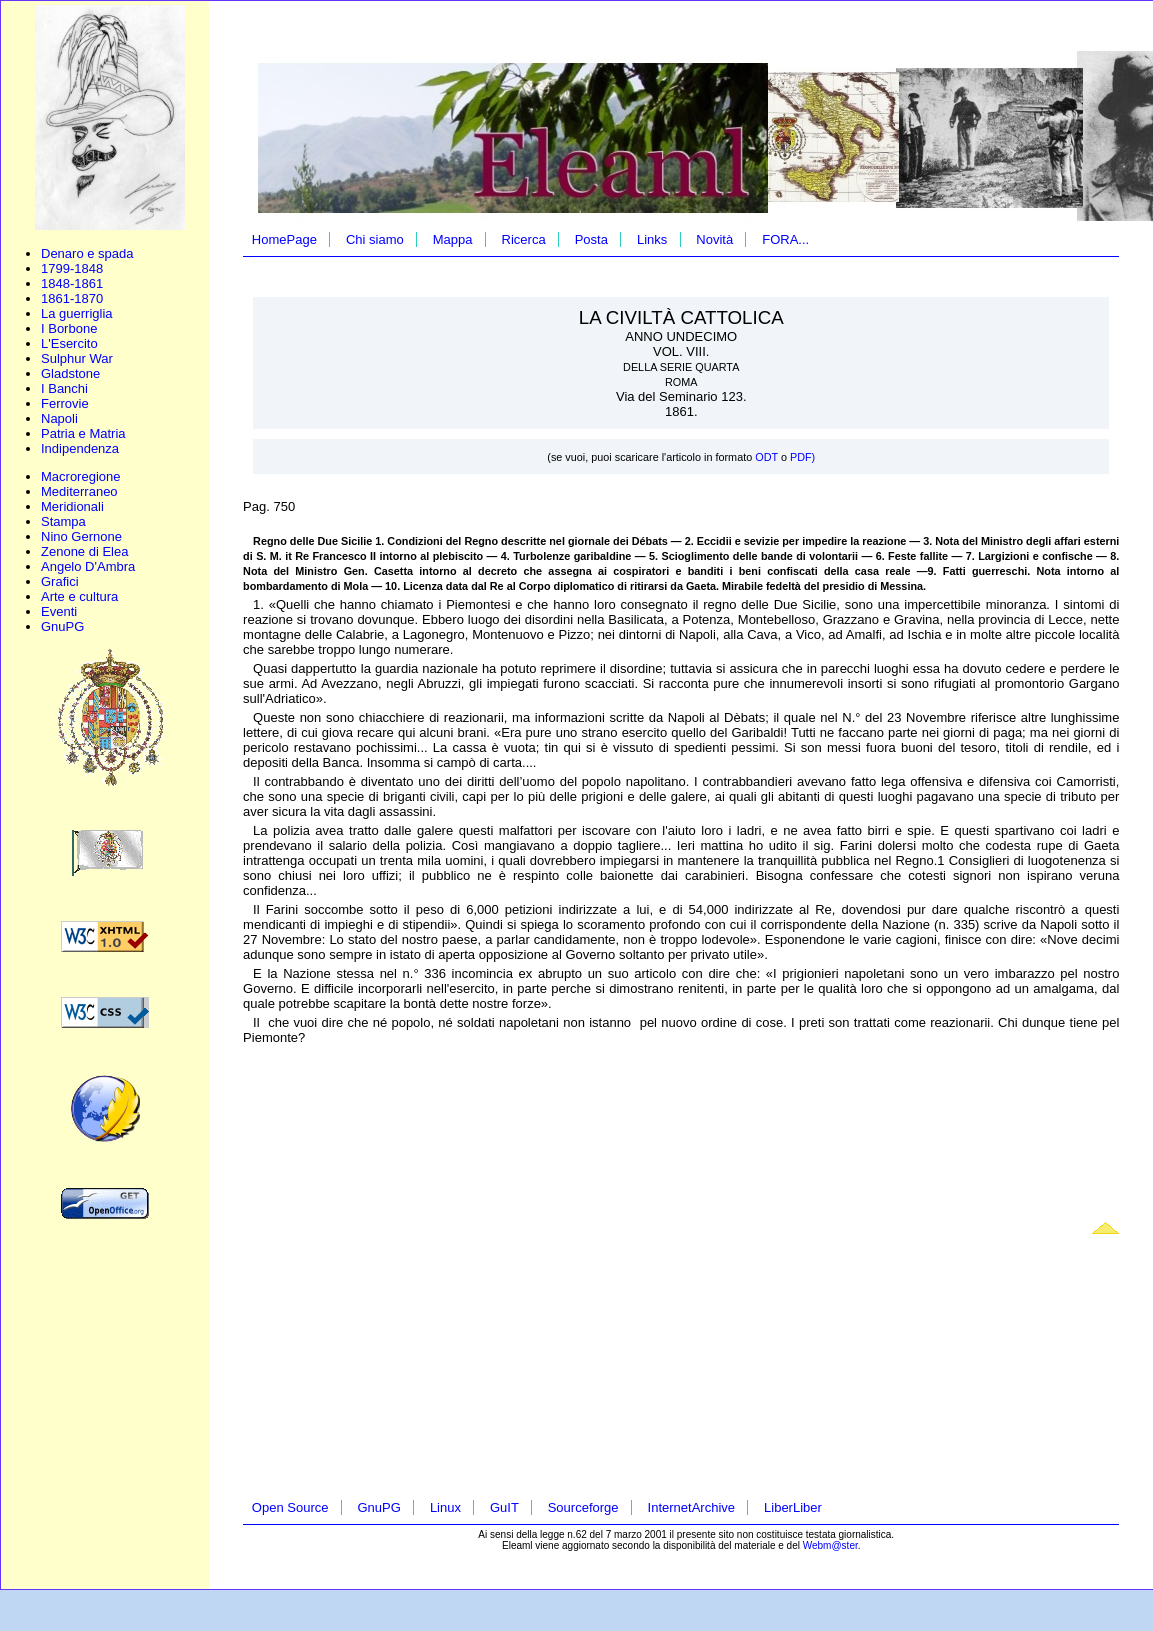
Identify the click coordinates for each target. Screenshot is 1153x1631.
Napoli (59, 418)
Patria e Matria (83, 433)
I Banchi (64, 388)
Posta (591, 239)
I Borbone (69, 328)
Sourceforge (583, 1507)
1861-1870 (72, 298)
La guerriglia (77, 313)
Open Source (290, 1507)
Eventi (59, 611)
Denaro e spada (87, 253)
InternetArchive (691, 1507)
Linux (445, 1507)
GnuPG (62, 626)
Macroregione (81, 476)
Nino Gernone (81, 536)
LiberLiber (793, 1507)
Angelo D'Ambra (88, 566)
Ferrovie (65, 403)
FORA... (785, 239)
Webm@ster (830, 1545)
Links (652, 239)
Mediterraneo (79, 491)
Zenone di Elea (84, 551)
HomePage (284, 239)
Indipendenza (80, 448)
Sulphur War (77, 358)
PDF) (802, 457)
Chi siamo (375, 239)
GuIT (504, 1507)
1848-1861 (72, 283)
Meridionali (72, 506)
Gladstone (70, 373)
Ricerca (524, 239)
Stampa (63, 521)
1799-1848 (72, 268)
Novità (714, 239)
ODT (768, 457)
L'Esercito (69, 343)
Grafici (60, 581)
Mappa (453, 239)
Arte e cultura (79, 596)
